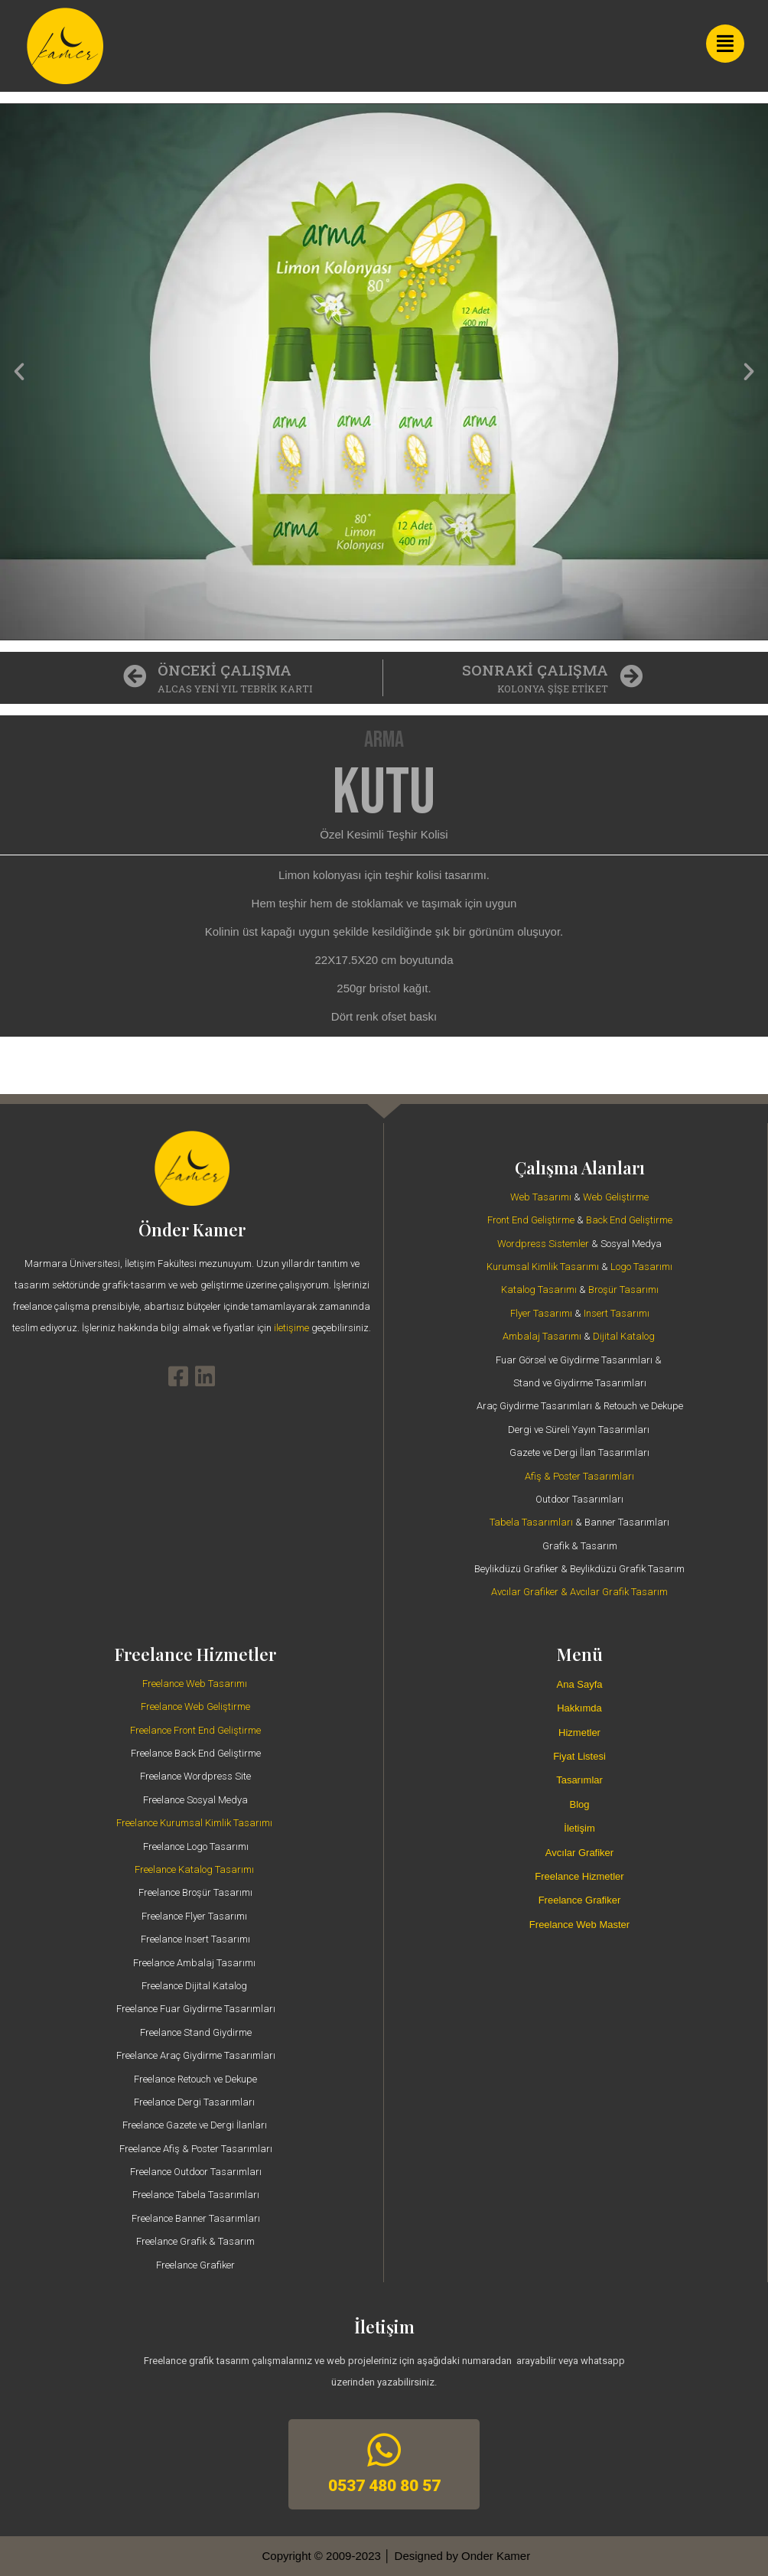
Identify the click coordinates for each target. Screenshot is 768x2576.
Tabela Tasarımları (531, 1522)
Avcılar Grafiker (579, 1852)
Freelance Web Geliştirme (195, 1706)
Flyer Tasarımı (541, 1313)
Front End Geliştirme (530, 1220)
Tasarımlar (579, 1780)
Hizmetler (579, 1732)
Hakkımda (579, 1708)
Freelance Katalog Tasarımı (194, 1869)
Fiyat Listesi (579, 1756)
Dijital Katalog (624, 1336)
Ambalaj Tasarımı (542, 1336)
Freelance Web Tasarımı (194, 1683)
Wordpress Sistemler (543, 1243)
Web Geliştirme (616, 1197)
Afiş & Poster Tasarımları (579, 1476)
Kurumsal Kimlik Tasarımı (543, 1266)
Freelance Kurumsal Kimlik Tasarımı (194, 1823)
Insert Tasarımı (616, 1313)
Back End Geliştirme (629, 1220)
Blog (579, 1804)
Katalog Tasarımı (539, 1289)
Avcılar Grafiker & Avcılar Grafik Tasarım (579, 1591)
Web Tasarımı (540, 1197)
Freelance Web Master (579, 1924)
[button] (19, 371)
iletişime (292, 1328)
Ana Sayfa (580, 1684)
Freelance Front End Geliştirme (195, 1730)
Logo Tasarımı (641, 1266)
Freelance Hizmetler (579, 1876)
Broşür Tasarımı (623, 1289)
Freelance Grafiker (580, 1900)
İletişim (579, 1828)
